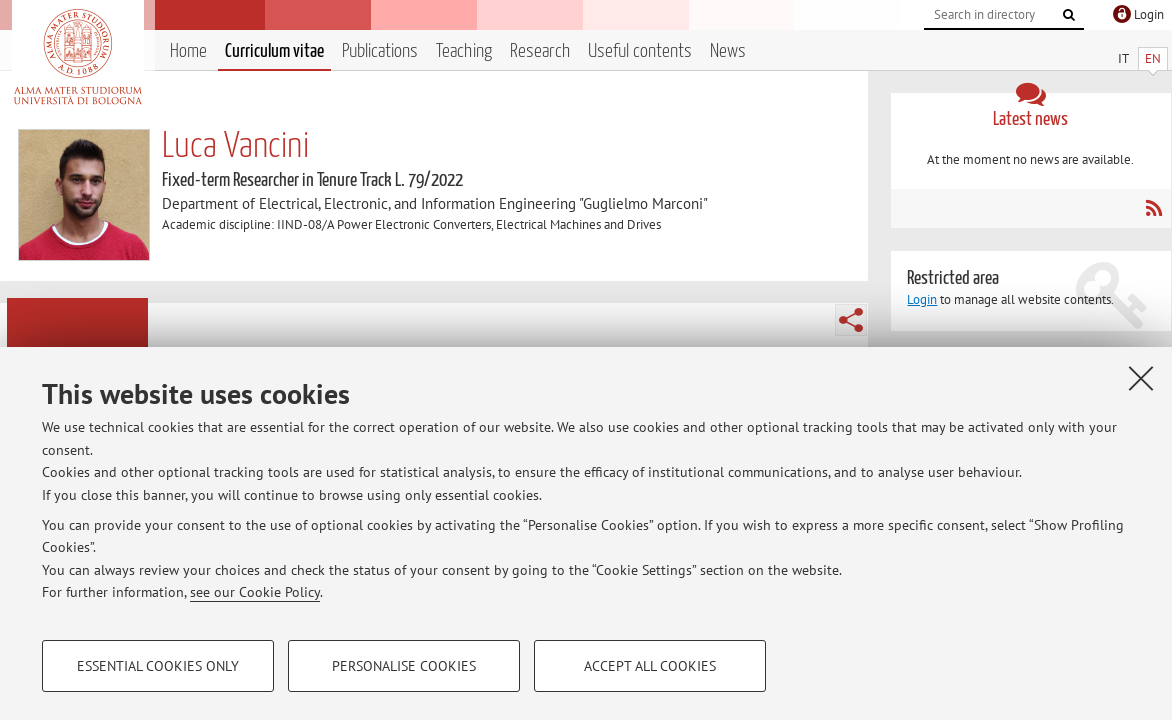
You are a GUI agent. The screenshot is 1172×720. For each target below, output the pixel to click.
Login (922, 299)
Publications (380, 51)
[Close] (1141, 378)
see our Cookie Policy (255, 592)
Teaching (464, 51)
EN (1153, 58)
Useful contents (640, 51)
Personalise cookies (404, 666)
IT (1123, 58)
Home (188, 51)
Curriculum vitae (274, 51)
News (728, 51)
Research (540, 51)
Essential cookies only (158, 666)
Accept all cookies (650, 666)
